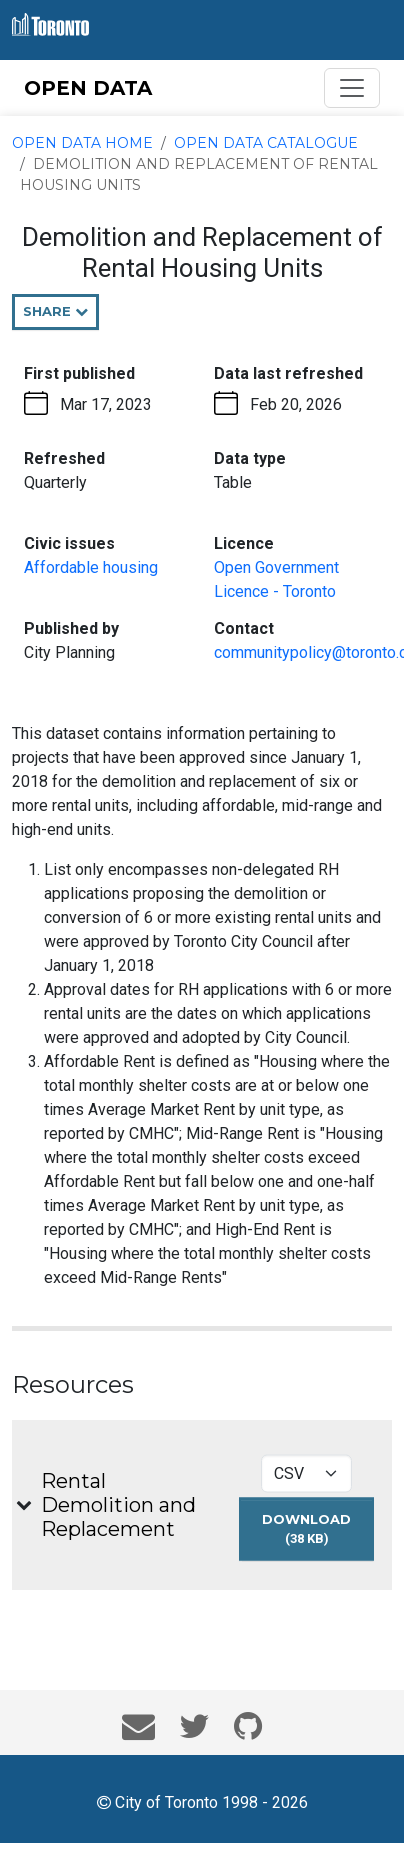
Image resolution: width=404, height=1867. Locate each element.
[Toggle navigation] (352, 88)
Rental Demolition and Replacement (118, 1505)
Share (61, 315)
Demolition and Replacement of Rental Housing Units (199, 174)
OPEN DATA (88, 88)
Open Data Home (82, 143)
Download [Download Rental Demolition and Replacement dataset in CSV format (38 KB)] (318, 1535)
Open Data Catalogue (266, 143)
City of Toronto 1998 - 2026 (202, 1801)
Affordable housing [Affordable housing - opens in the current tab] (91, 567)
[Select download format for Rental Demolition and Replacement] (306, 1473)
